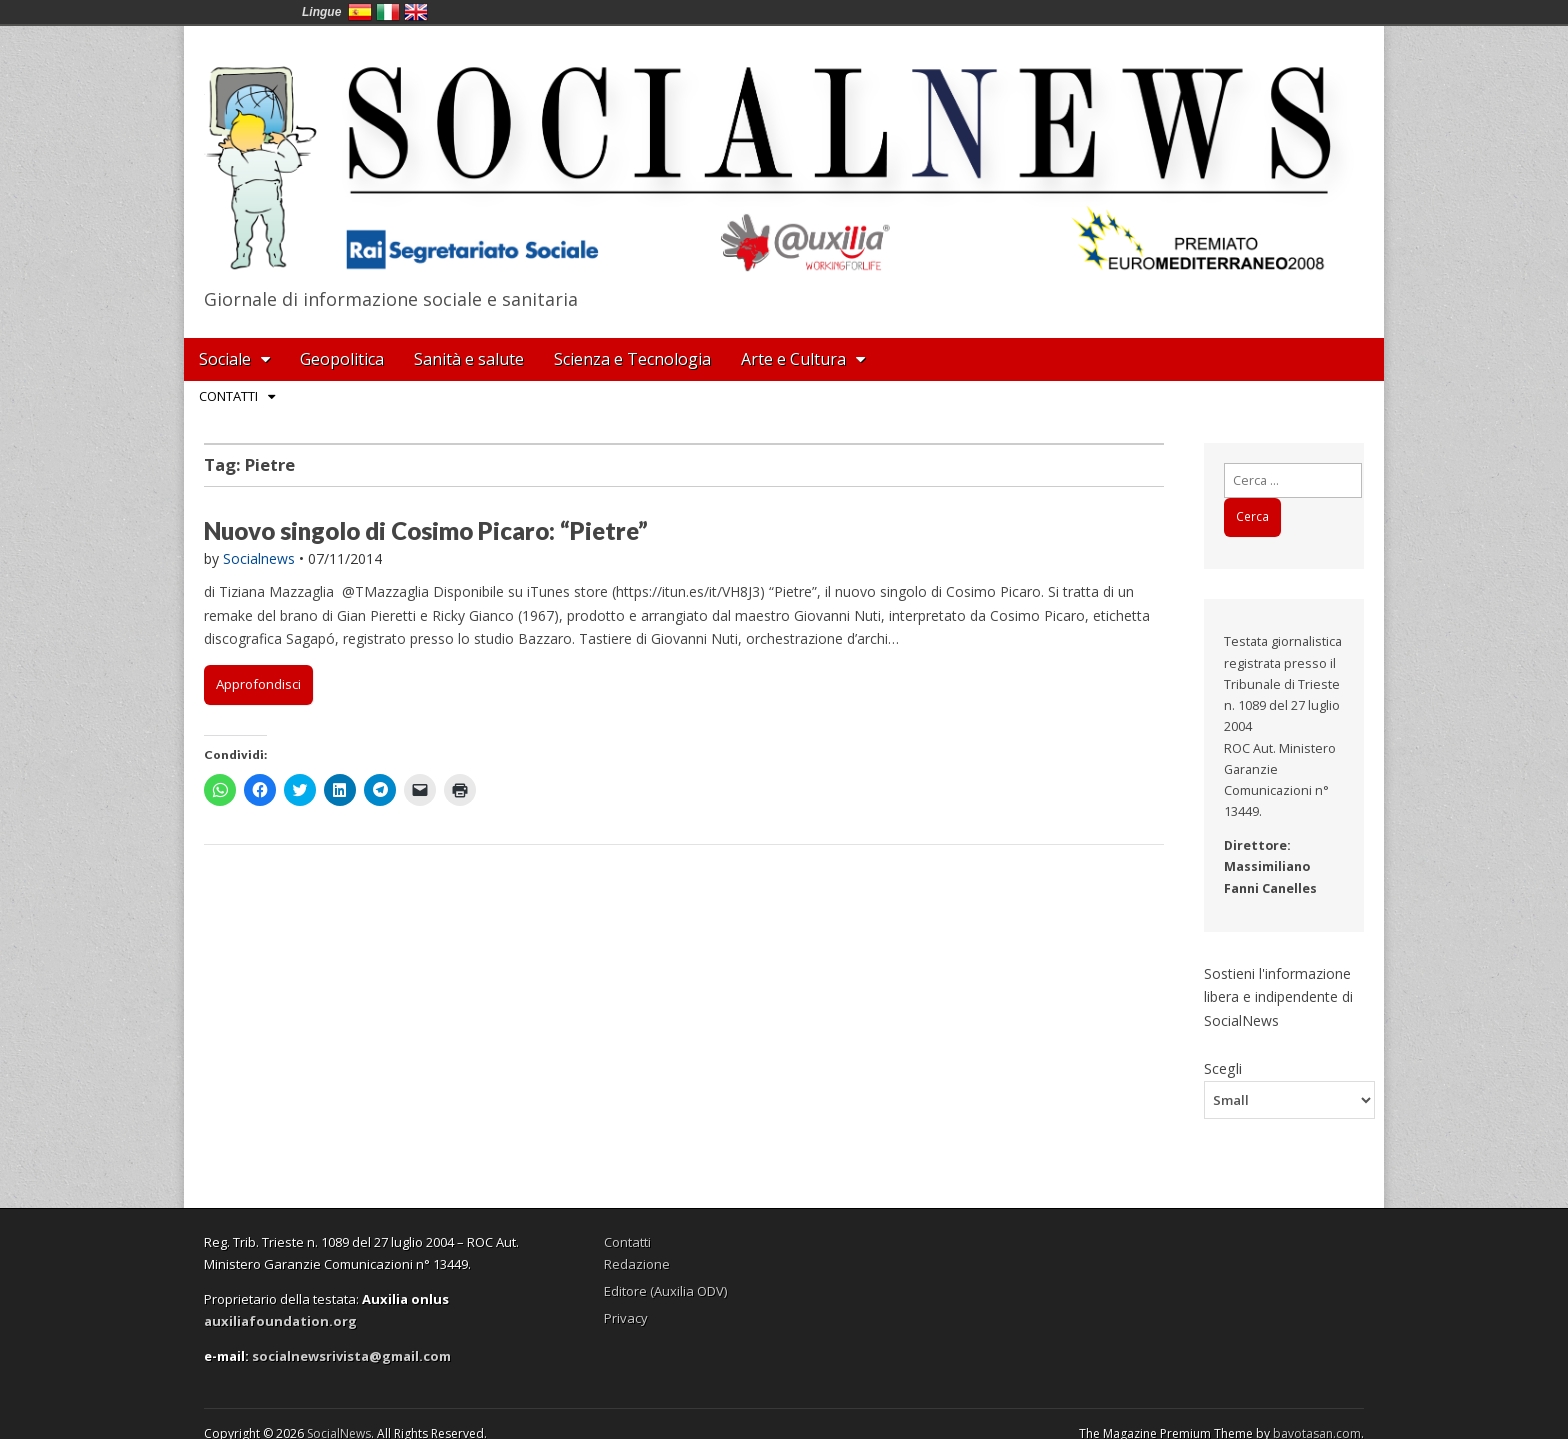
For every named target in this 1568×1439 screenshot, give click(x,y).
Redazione (637, 1264)
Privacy (626, 1318)
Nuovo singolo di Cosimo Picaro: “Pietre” (426, 530)
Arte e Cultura (793, 359)
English (416, 12)
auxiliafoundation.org (280, 1321)
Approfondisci (258, 684)
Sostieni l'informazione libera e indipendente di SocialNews (1278, 997)
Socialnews (259, 558)
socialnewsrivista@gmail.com (351, 1356)
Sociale (225, 359)
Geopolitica (342, 359)
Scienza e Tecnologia (632, 359)
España (360, 12)
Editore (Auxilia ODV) (665, 1291)
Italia (388, 12)
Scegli (1223, 1068)
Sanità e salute (469, 359)
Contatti (228, 396)
